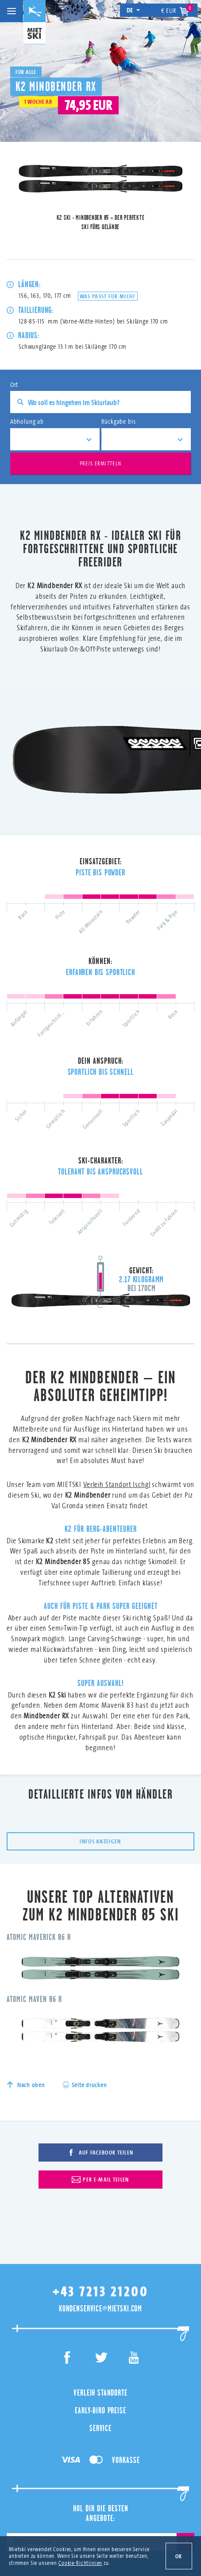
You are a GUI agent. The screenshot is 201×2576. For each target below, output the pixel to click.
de (133, 10)
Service (100, 2348)
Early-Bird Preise (100, 2330)
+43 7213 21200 (100, 2211)
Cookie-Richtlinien (80, 2562)
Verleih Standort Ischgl (117, 1443)
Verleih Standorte (100, 2312)
